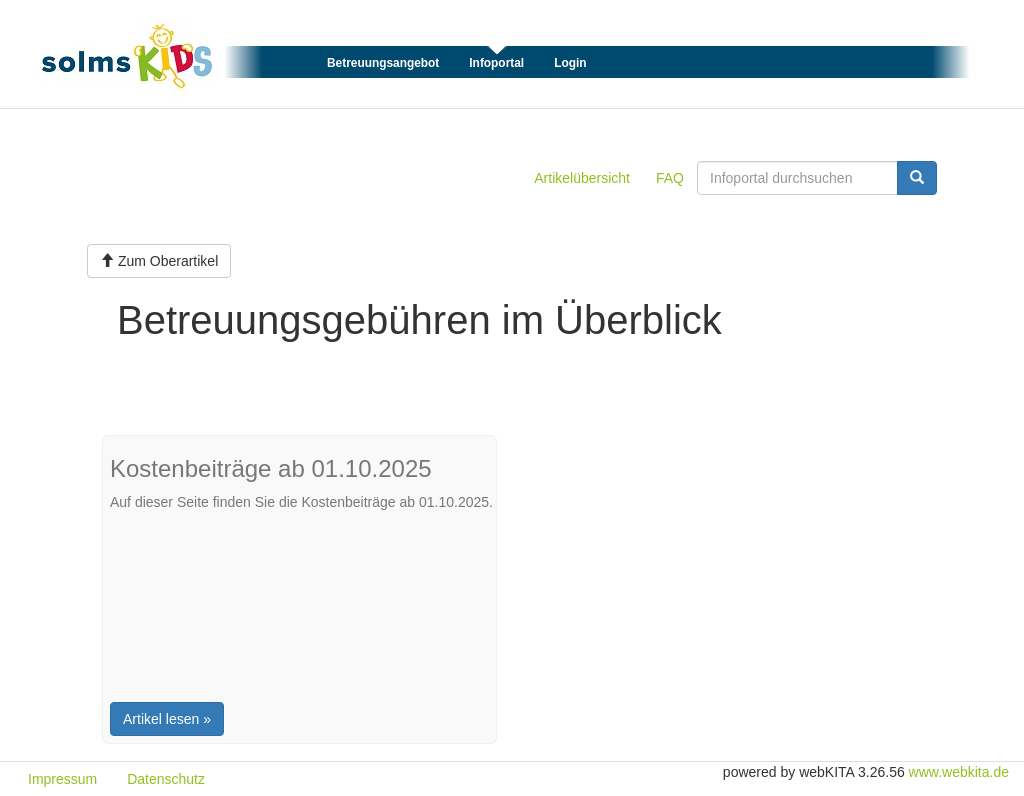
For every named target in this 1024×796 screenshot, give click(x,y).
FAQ (670, 178)
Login (570, 63)
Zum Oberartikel (159, 261)
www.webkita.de (959, 772)
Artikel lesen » (167, 719)
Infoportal (496, 63)
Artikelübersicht (582, 178)
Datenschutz (166, 779)
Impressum (62, 779)
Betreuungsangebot (383, 63)
